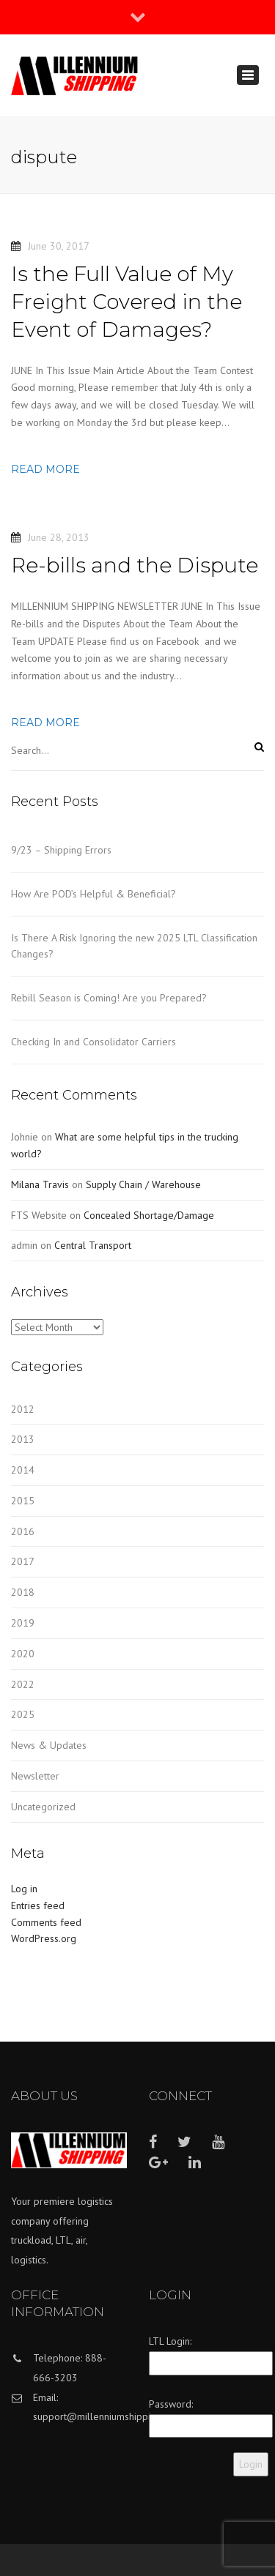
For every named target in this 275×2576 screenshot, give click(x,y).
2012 (22, 1409)
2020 (22, 1653)
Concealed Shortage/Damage (149, 1215)
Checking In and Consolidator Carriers (93, 1041)
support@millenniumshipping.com (107, 2416)
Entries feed (38, 1905)
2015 (22, 1500)
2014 (22, 1469)
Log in (24, 1888)
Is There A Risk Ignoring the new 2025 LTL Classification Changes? (134, 946)
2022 (22, 1684)
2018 (22, 1592)
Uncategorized (43, 1806)
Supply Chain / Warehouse (143, 1184)
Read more (45, 469)
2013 (22, 1439)
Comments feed (46, 1922)
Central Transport (92, 1245)
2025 (22, 1714)
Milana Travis (40, 1184)
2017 (22, 1561)
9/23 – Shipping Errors (61, 849)
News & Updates (49, 1745)
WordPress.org (43, 1938)
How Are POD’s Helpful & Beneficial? (93, 893)
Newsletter (35, 1775)
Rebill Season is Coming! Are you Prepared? (109, 997)
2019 (22, 1622)
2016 (22, 1531)
